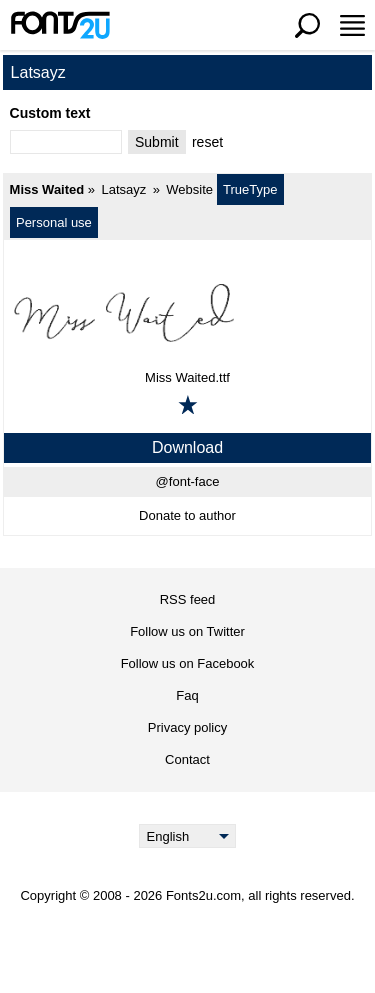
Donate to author (187, 515)
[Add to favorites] (188, 405)
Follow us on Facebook (188, 663)
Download (187, 447)
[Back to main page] (60, 25)
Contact (187, 759)
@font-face (188, 481)
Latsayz (123, 189)
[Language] (187, 836)
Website (189, 189)
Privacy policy (187, 727)
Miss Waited (47, 189)
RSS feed (188, 599)
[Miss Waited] (187, 312)
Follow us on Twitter (187, 631)
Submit (157, 142)
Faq (187, 695)
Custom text (50, 113)
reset (207, 142)
